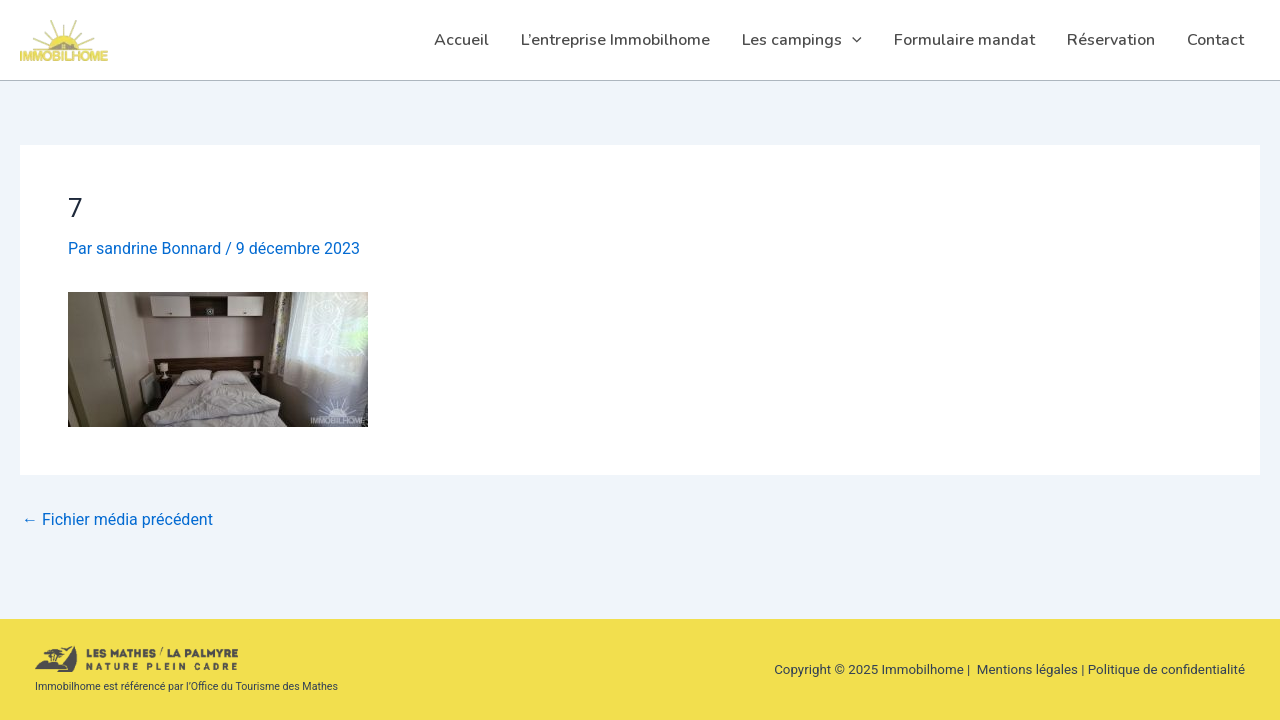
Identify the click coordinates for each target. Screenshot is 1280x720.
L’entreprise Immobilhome (615, 40)
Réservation (1111, 40)
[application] (852, 40)
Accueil (461, 40)
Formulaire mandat (964, 40)
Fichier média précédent (117, 520)
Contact (1215, 40)
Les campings (802, 40)
